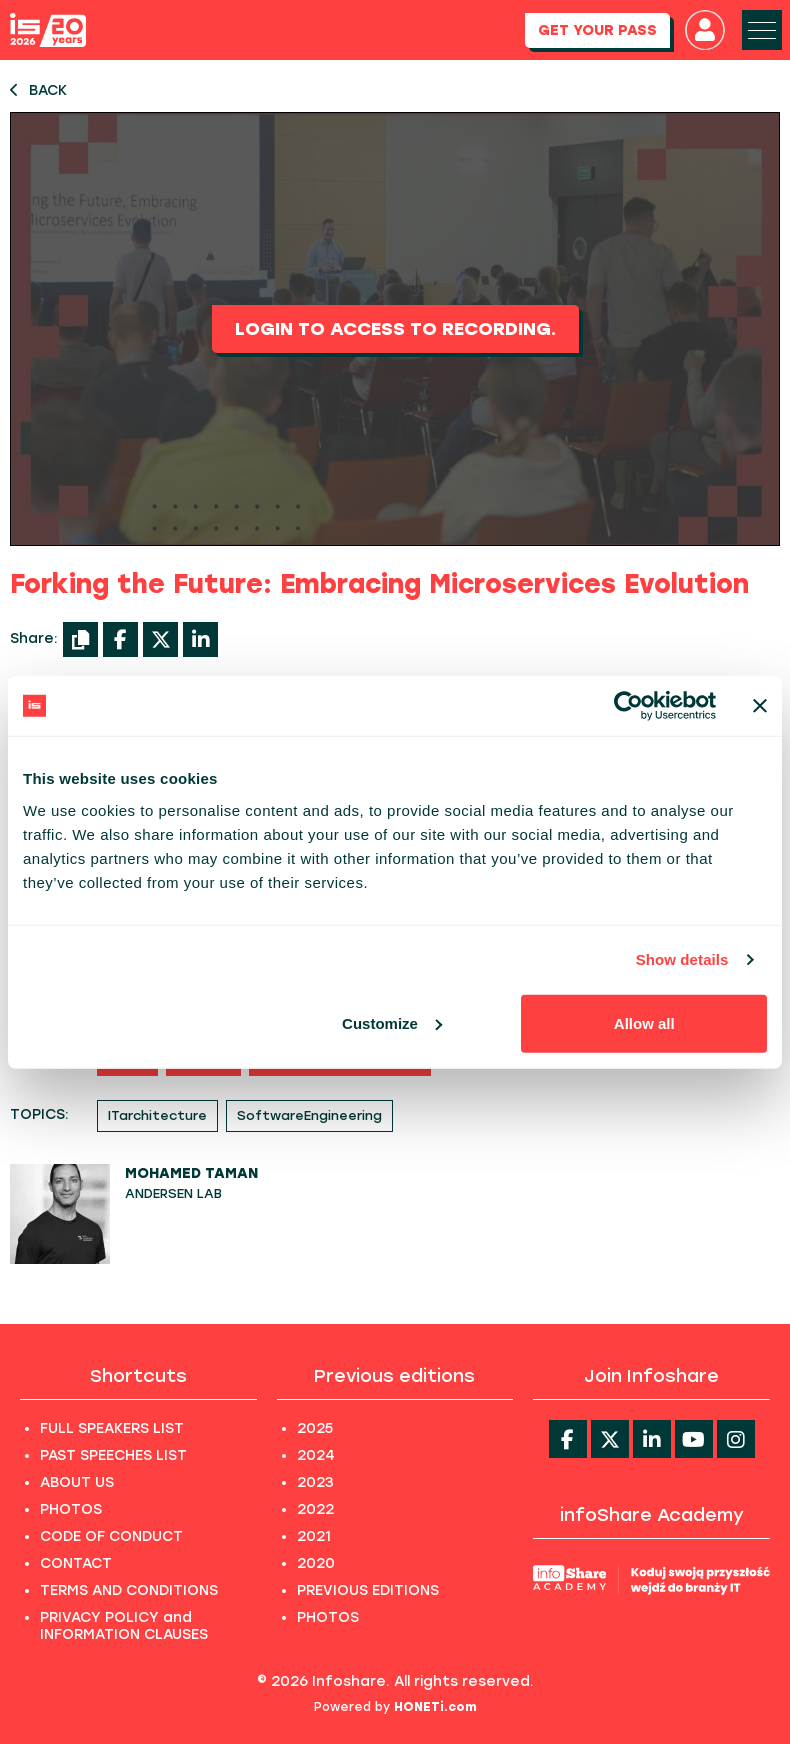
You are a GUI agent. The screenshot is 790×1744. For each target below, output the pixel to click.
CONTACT (76, 1563)
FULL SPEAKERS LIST (112, 1428)
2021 (314, 1536)
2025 (315, 1428)
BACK (38, 90)
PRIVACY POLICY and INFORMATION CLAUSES (124, 1626)
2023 (315, 1482)
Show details (682, 959)
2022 (315, 1509)
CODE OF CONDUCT (111, 1536)
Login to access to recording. (395, 329)
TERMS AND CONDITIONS (129, 1590)
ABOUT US (77, 1482)
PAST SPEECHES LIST (113, 1455)
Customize (392, 1022)
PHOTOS (71, 1509)
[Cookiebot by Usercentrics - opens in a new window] (628, 706)
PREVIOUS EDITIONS (368, 1590)
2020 (316, 1563)
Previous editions (394, 1376)
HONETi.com (435, 1707)
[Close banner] (760, 706)
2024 (316, 1455)
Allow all (644, 1022)
